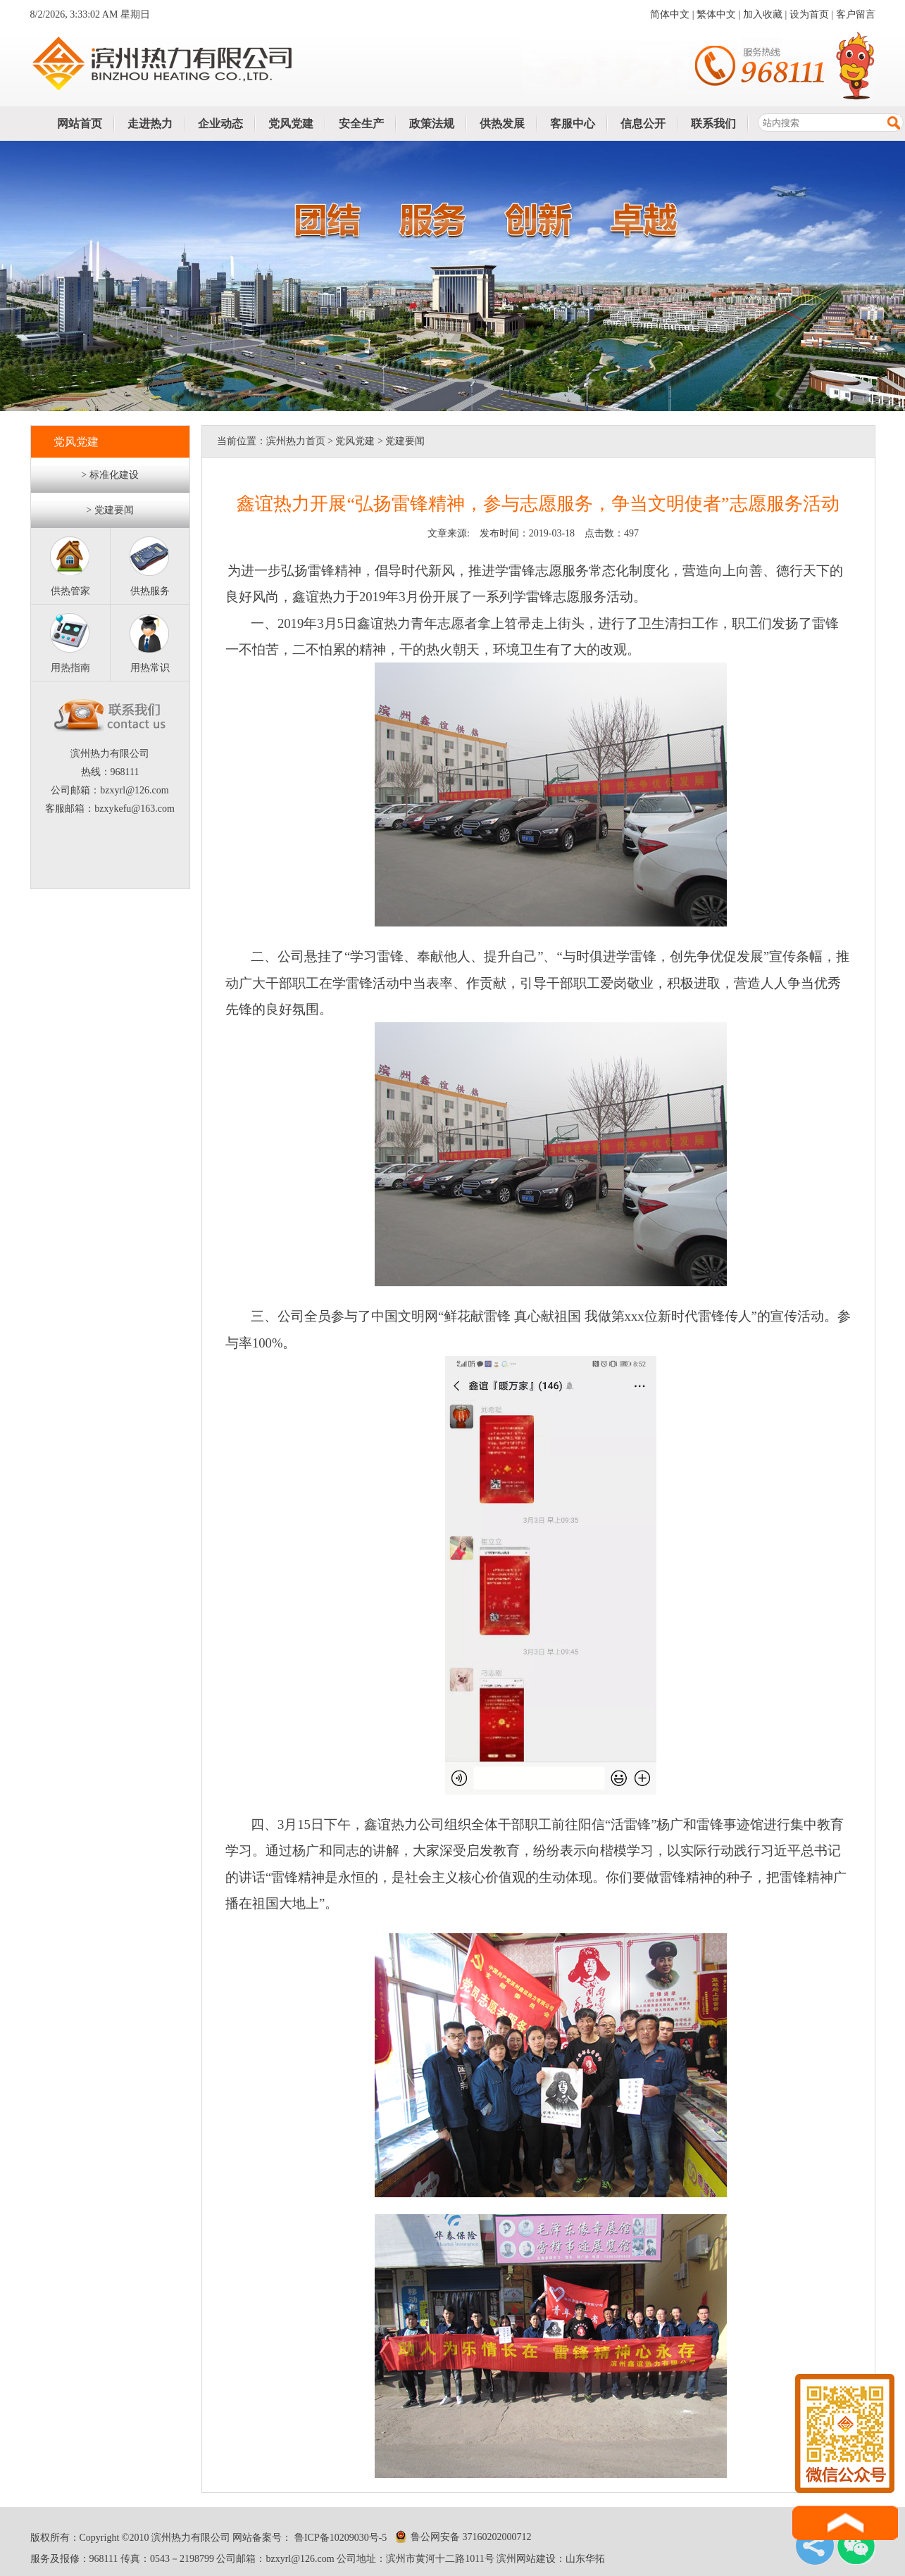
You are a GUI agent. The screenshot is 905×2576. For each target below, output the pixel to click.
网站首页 (79, 124)
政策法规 (431, 124)
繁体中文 (716, 14)
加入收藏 (762, 14)
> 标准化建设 (109, 475)
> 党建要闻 (109, 510)
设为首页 (809, 14)
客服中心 (572, 124)
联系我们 (713, 124)
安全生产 (361, 124)
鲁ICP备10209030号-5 (339, 2537)
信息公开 (643, 124)
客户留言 (855, 14)
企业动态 (220, 124)
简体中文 (669, 14)
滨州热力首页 (295, 441)
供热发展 (502, 124)
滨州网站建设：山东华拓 (551, 2558)
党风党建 (290, 124)
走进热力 (150, 124)
